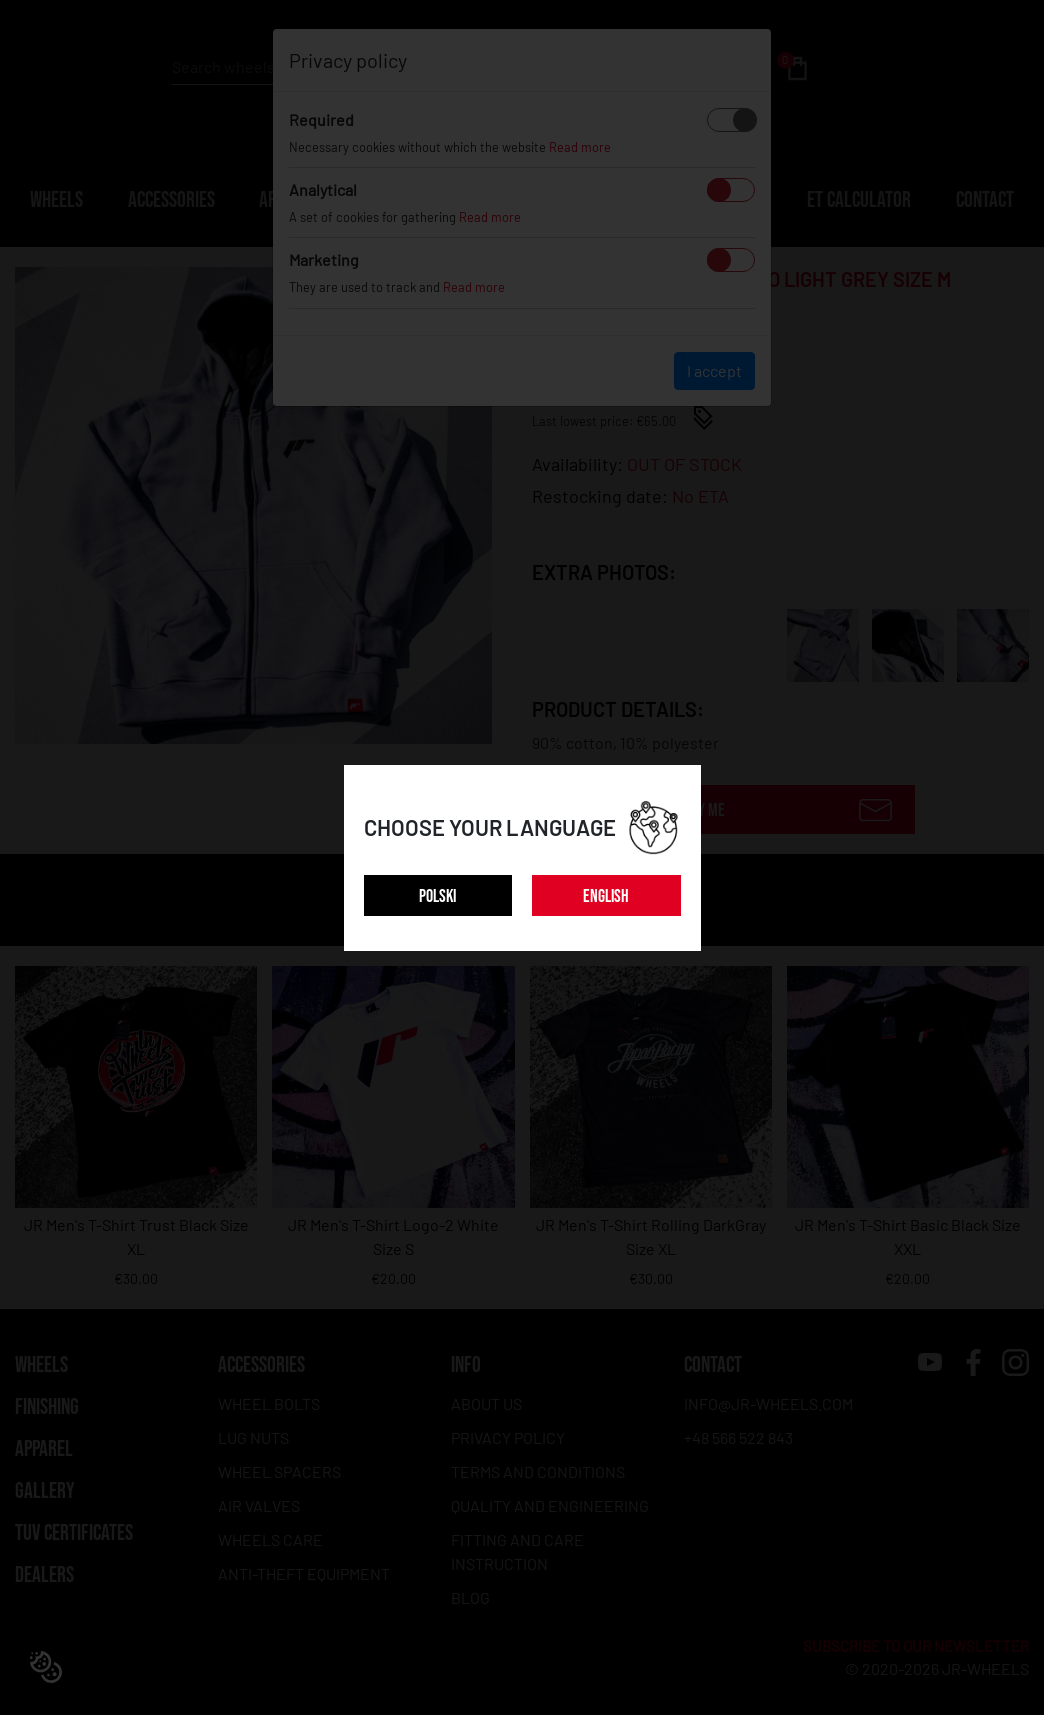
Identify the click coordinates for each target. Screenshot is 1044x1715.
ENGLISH (606, 896)
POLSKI (437, 896)
